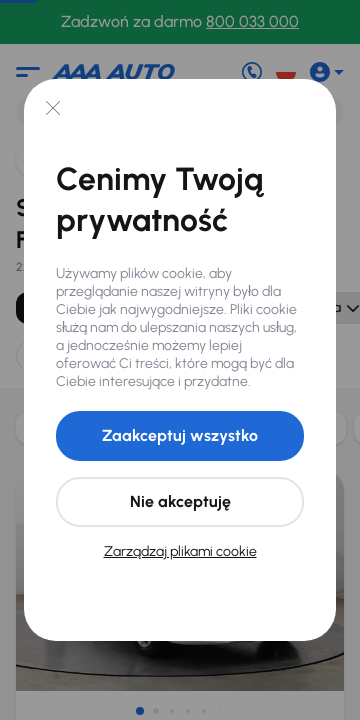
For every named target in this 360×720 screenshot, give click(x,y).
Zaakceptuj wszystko (180, 435)
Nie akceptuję (180, 501)
